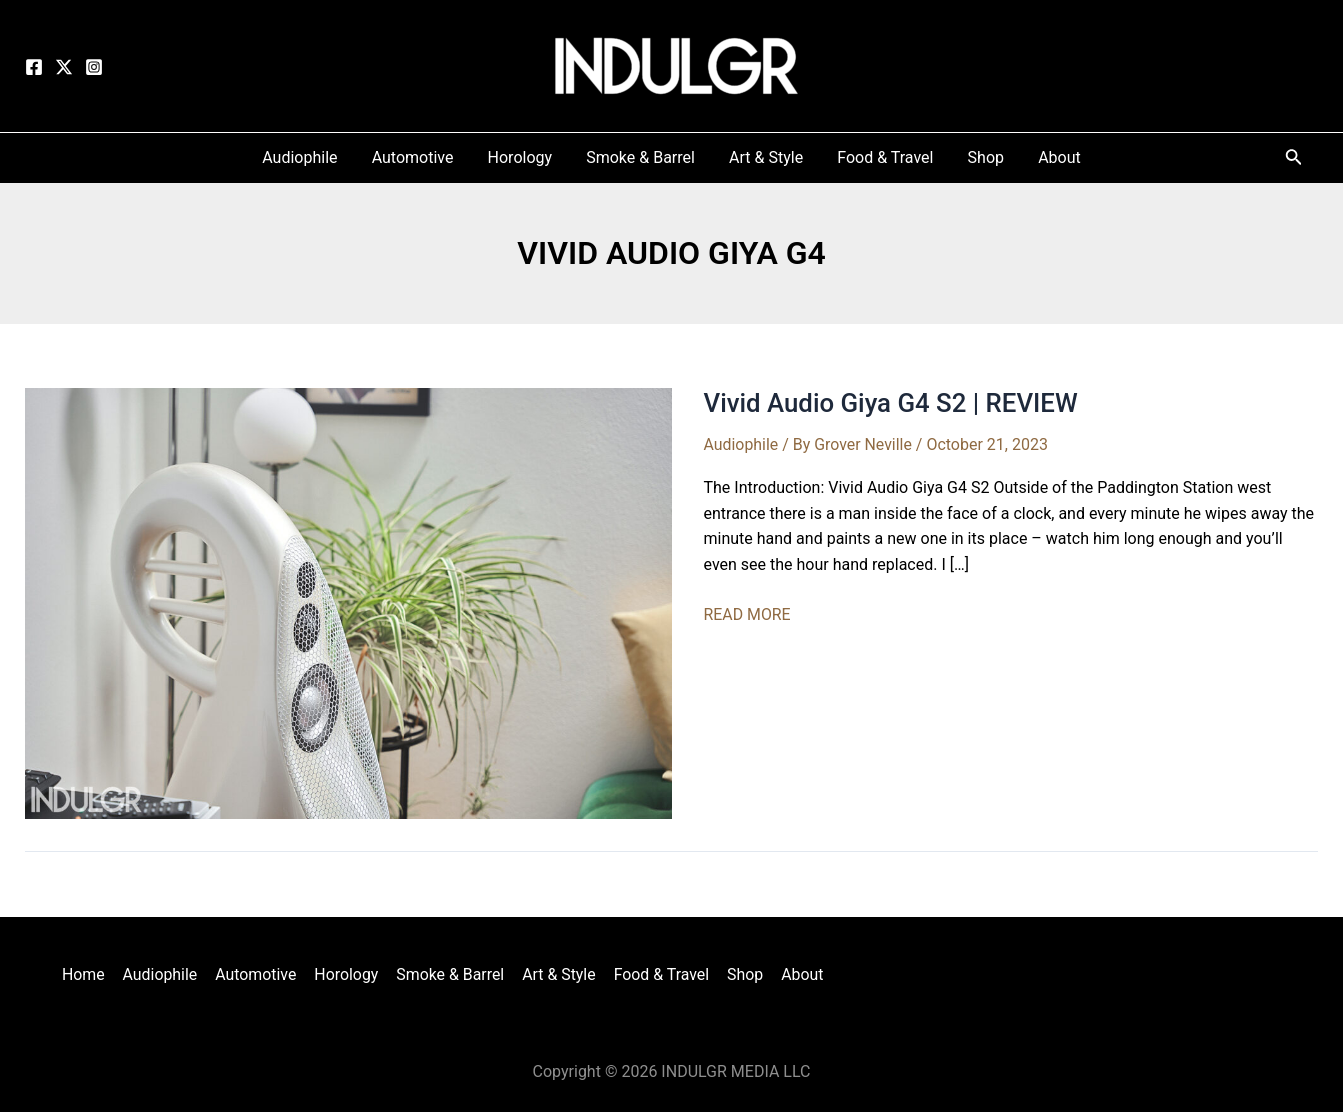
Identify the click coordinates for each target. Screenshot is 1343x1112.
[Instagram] (94, 67)
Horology (347, 973)
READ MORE (748, 615)
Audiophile (741, 444)
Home (88, 973)
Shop (741, 973)
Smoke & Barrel (450, 973)
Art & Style (558, 973)
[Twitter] (64, 67)
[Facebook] (34, 67)
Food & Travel (659, 973)
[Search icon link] (1294, 160)
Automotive (259, 973)
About (796, 973)
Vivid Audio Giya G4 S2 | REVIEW (892, 403)
